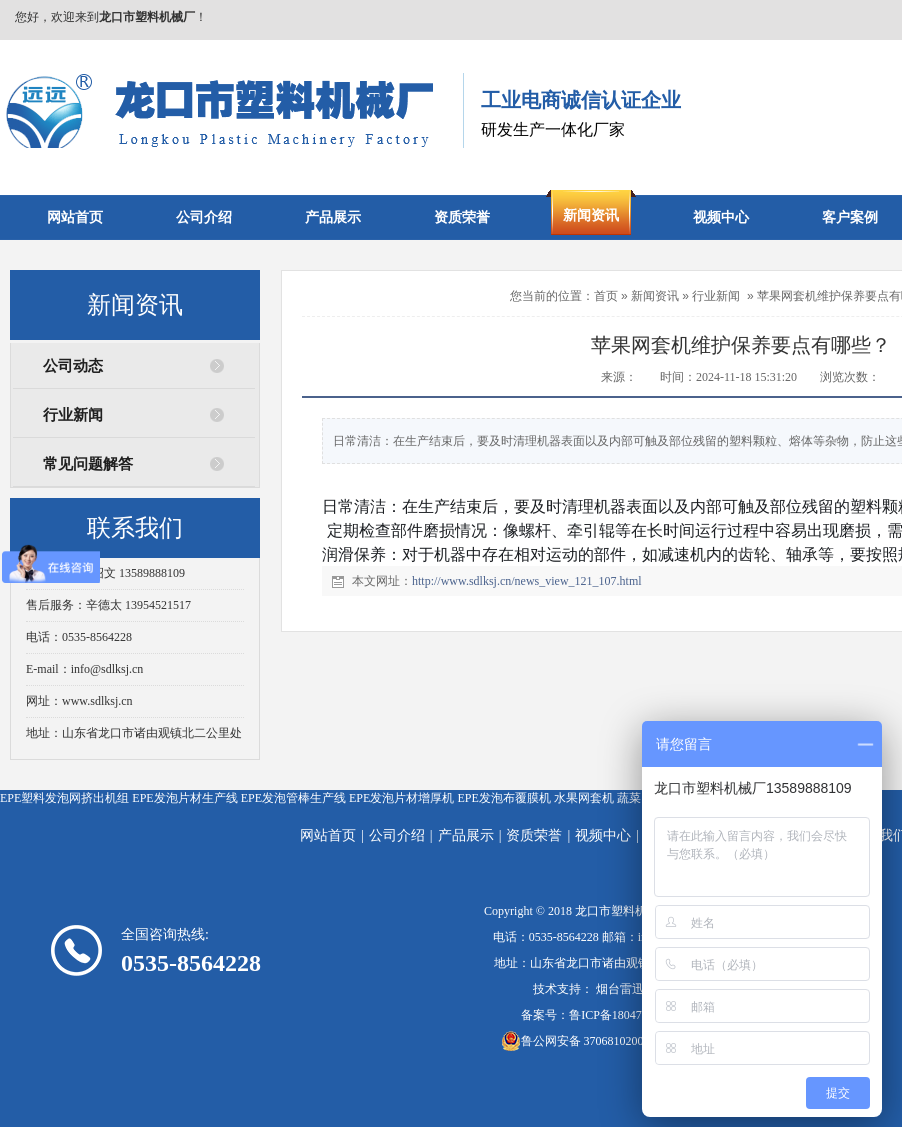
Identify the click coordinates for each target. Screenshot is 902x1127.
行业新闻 (73, 415)
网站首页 (328, 835)
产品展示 (466, 835)
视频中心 (603, 835)
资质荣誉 (534, 835)
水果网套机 (584, 798)
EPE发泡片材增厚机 (401, 798)
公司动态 (73, 366)
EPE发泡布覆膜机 (503, 798)
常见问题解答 (88, 464)
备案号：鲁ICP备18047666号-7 (601, 1015)
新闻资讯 (655, 296)
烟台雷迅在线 (632, 989)
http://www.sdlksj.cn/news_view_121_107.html (527, 581)
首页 (606, 296)
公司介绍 (397, 835)
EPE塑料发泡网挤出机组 (64, 798)
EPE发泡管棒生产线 (293, 798)
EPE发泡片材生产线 (184, 798)
